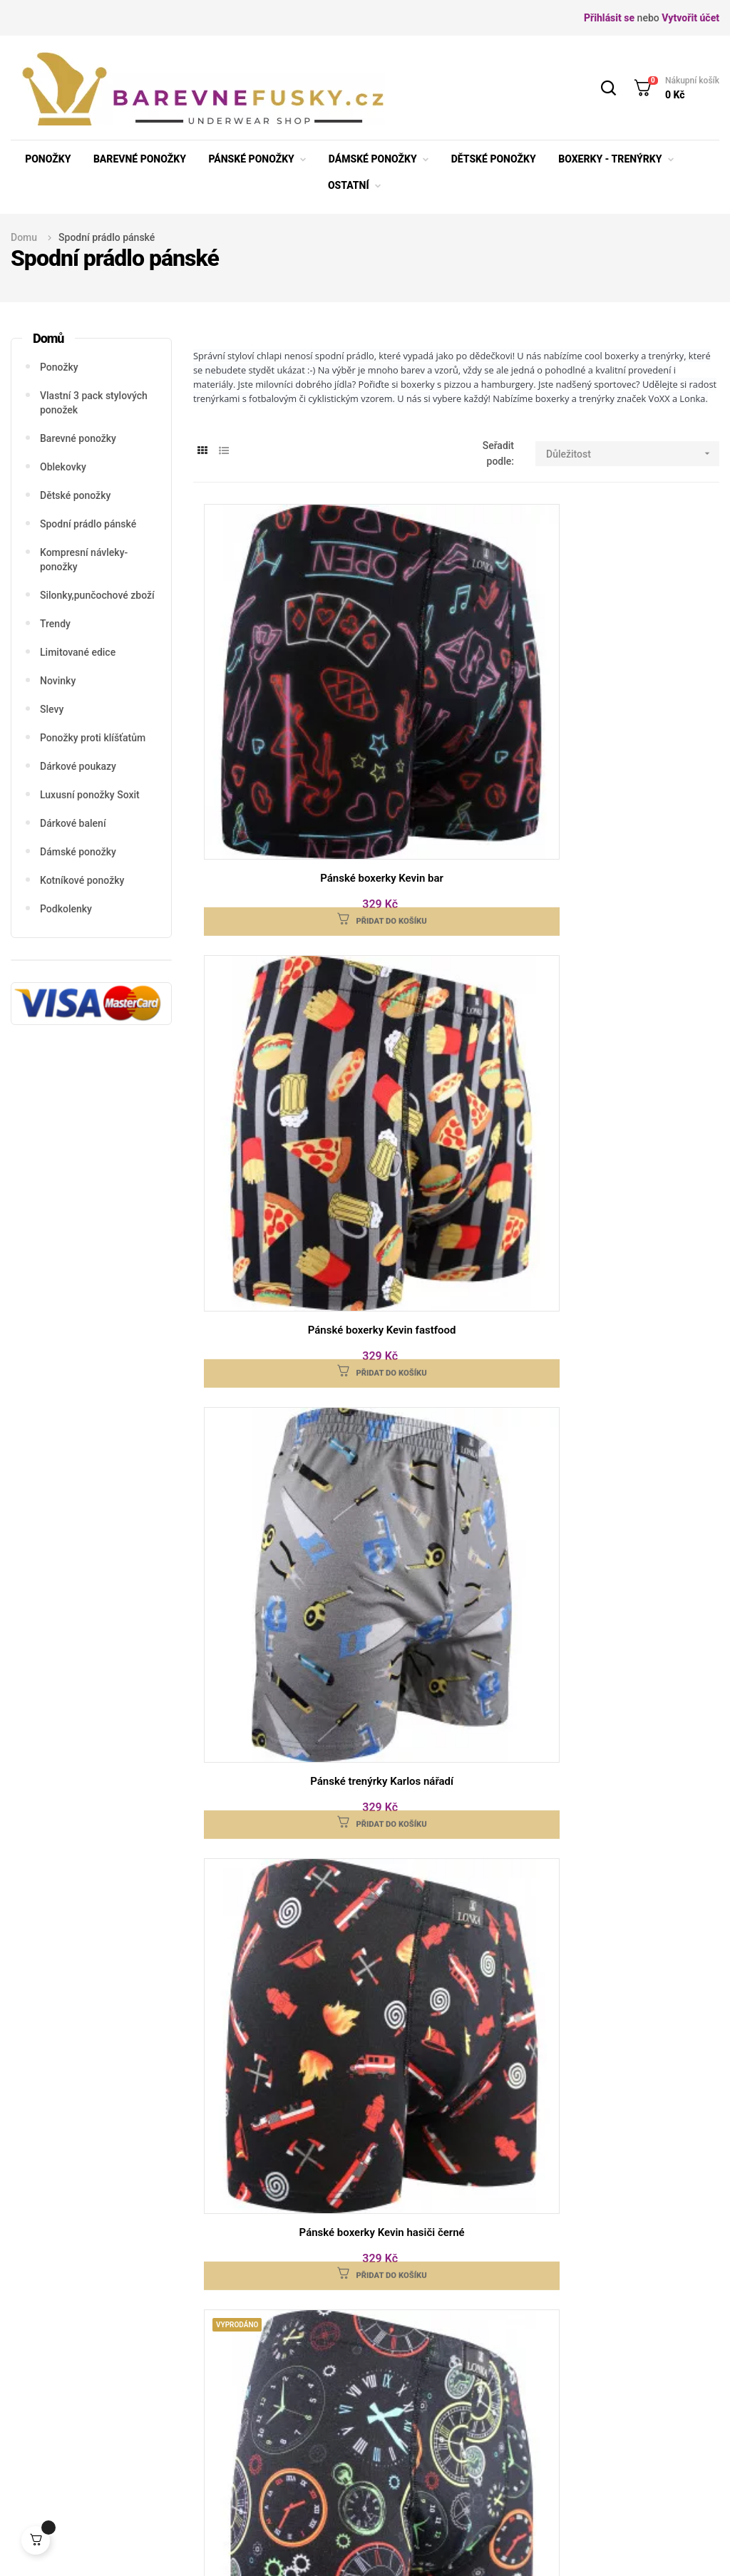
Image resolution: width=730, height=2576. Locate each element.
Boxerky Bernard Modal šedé (281, 1955)
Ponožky (59, 367)
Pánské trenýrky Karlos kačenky (456, 1440)
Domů (48, 338)
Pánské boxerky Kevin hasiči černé (281, 933)
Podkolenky (66, 909)
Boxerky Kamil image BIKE (631, 1705)
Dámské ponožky (78, 851)
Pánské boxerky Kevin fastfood (456, 676)
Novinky (58, 680)
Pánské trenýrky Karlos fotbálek (281, 1191)
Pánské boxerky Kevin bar (281, 676)
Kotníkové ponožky (82, 880)
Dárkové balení (73, 823)
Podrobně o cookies (477, 2405)
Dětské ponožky (75, 495)
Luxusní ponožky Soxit (90, 794)
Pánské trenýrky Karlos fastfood (281, 1705)
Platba (333, 2384)
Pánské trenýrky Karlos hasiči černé (281, 1448)
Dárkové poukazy (78, 766)
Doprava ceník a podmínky (354, 2352)
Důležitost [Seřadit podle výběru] (632, 453)
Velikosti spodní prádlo (240, 2373)
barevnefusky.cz (194, 2546)
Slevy (51, 709)
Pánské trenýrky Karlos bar (456, 1191)
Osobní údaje (233, 2469)
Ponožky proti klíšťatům (92, 737)
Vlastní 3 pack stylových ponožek (94, 403)
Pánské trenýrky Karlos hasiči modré (632, 1448)
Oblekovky (63, 467)
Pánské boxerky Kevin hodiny (456, 925)
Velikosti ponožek (243, 2341)
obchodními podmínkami (343, 2221)
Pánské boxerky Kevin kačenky (631, 925)
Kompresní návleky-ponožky (84, 559)
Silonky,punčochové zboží (97, 595)
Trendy (55, 623)
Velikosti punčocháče (232, 2416)
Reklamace (457, 2341)
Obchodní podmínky (249, 2448)
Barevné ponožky (78, 438)
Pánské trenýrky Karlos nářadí (632, 676)
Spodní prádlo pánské (88, 524)
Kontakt (450, 2363)
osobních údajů (527, 2221)
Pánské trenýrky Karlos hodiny (631, 1191)
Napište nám (610, 2392)
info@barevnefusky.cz (90, 2422)
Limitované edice (77, 652)
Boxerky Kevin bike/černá (456, 1705)
